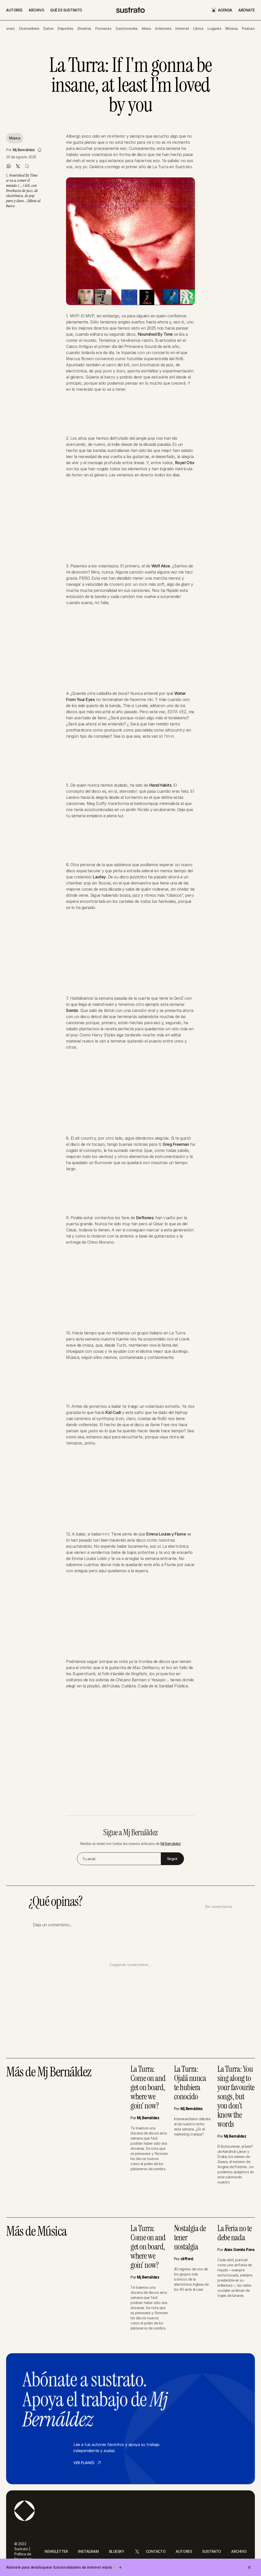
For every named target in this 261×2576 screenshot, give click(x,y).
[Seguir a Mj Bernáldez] (39, 149)
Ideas (146, 28)
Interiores (163, 28)
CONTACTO (156, 2551)
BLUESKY (116, 2551)
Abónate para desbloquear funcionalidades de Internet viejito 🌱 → (63, 2567)
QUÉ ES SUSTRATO (66, 10)
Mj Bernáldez (24, 150)
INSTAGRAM (88, 2551)
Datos (48, 28)
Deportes (65, 28)
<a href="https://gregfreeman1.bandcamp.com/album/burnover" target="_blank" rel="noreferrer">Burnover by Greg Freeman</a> (130, 1193)
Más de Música (36, 2232)
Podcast (249, 28)
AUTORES (14, 10)
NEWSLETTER (56, 2551)
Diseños (84, 28)
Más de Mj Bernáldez (48, 2072)
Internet (182, 28)
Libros (198, 28)
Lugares (214, 28)
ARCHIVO (36, 10)
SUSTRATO (211, 2551)
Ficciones (103, 28)
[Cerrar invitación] (249, 2567)
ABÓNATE (246, 10)
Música (231, 28)
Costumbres (29, 28)
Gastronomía (126, 28)
